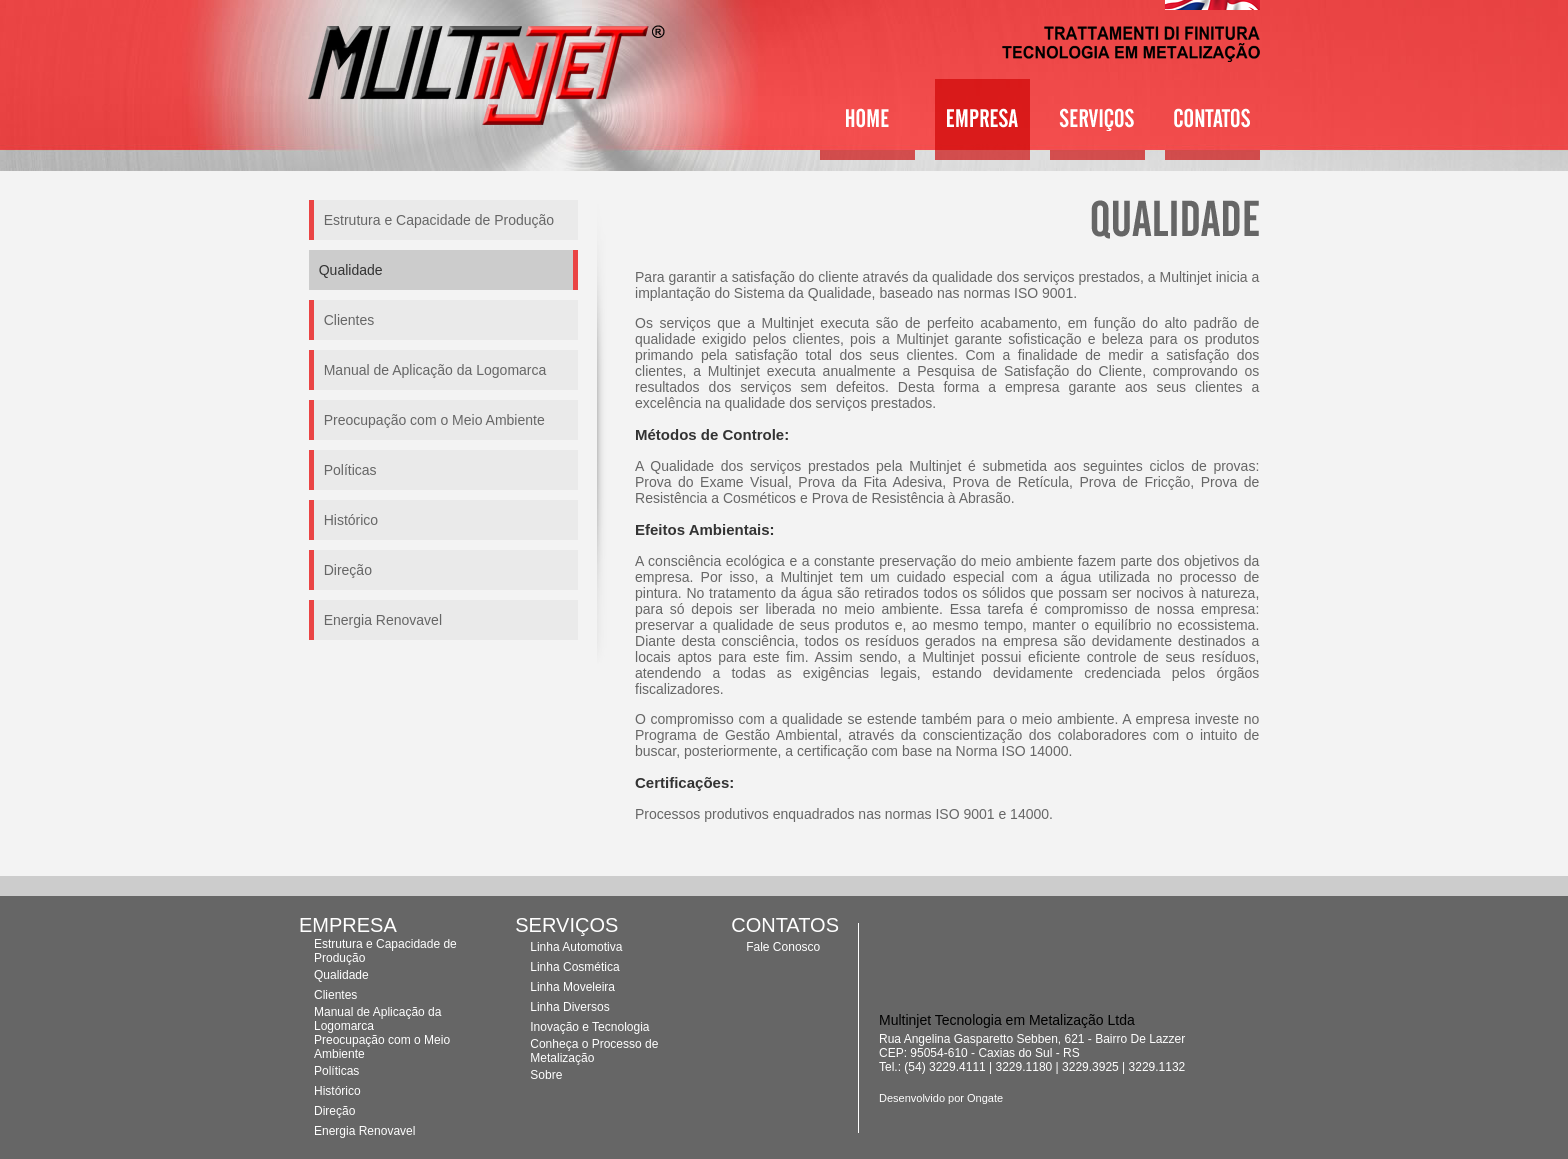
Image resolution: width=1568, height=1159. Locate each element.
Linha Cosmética (574, 967)
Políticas (350, 470)
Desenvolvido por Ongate (941, 1098)
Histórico (351, 520)
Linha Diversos (569, 1007)
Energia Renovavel (383, 620)
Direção (348, 570)
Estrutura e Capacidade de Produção (439, 220)
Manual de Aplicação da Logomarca (435, 370)
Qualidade (341, 975)
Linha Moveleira (572, 987)
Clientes (349, 320)
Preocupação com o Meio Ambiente (434, 420)
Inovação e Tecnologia (589, 1027)
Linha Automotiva (576, 947)
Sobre (546, 1075)
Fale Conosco (783, 947)
